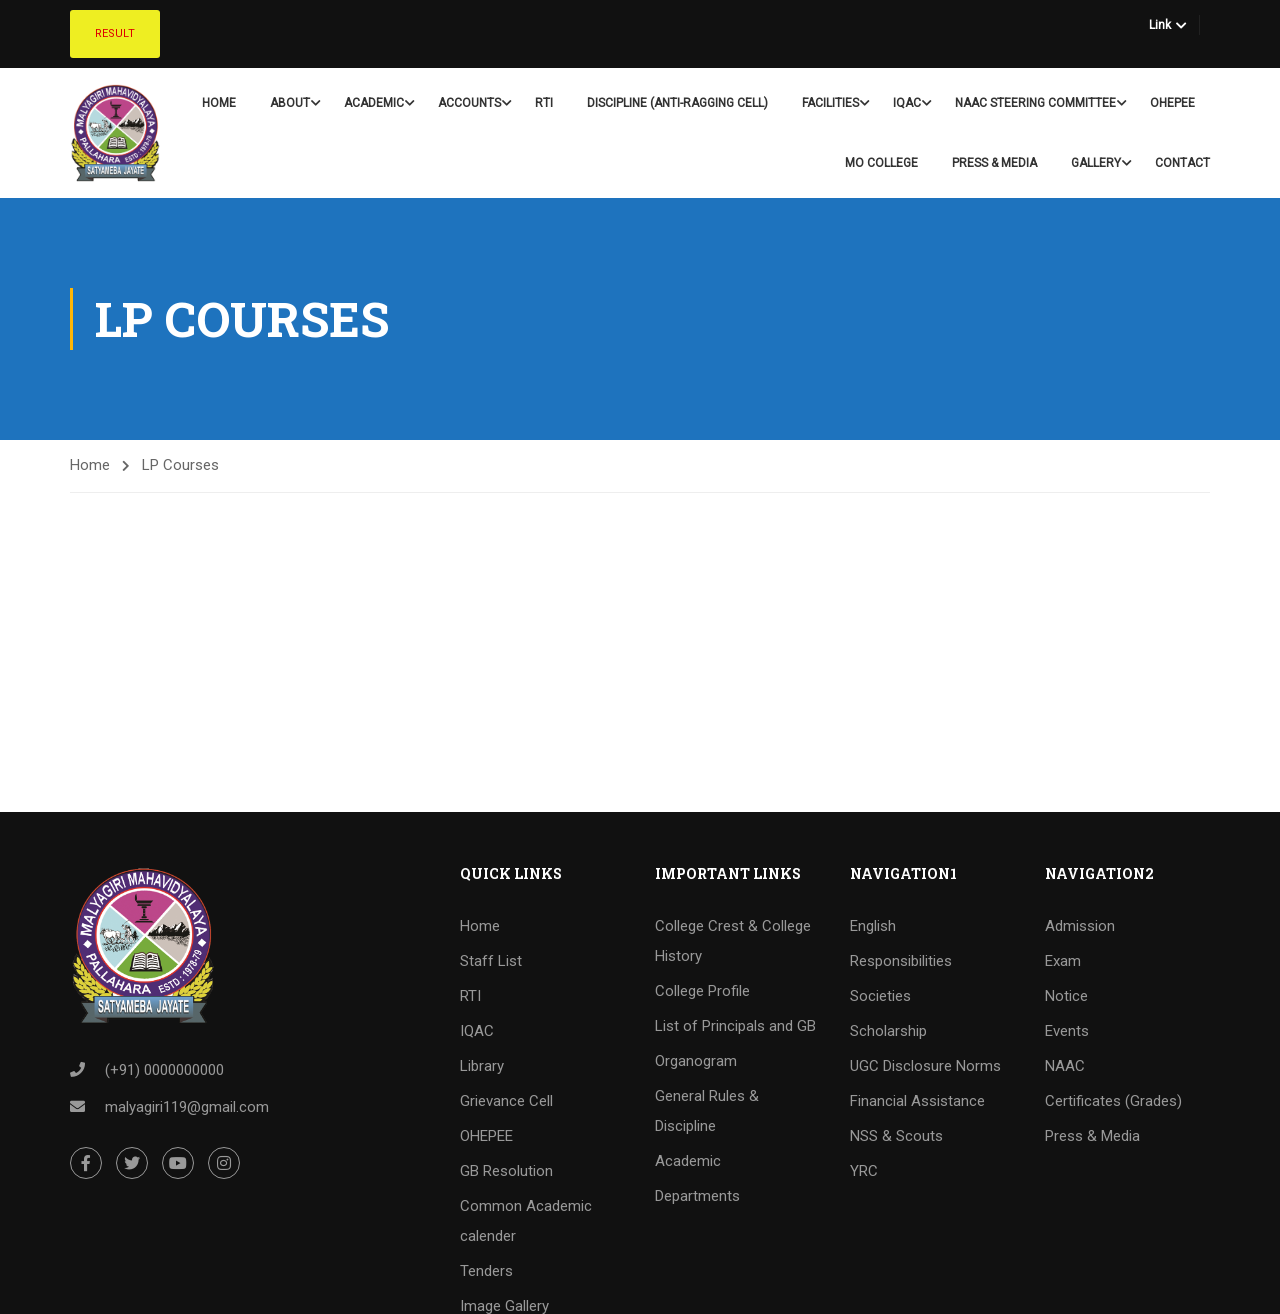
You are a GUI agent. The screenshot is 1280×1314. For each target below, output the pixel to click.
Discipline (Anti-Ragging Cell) (677, 103)
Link (1160, 25)
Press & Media (994, 163)
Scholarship (888, 1031)
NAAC (1065, 1066)
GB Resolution (506, 1171)
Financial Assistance (917, 1101)
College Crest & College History (733, 941)
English (873, 926)
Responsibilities (901, 961)
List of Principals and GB (735, 1026)
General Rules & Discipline (707, 1111)
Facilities (830, 103)
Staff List (491, 961)
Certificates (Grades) (1113, 1101)
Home (219, 103)
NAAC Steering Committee (1035, 103)
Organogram (696, 1061)
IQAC (907, 103)
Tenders (486, 1271)
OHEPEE (1172, 103)
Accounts (469, 103)
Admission (1080, 926)
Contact (1182, 163)
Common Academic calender (526, 1221)
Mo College (881, 163)
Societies (880, 996)
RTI (544, 103)
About (290, 103)
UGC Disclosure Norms (925, 1066)
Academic (374, 103)
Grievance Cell (506, 1101)
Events (1067, 1031)
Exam (1063, 961)
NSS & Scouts (896, 1136)
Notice (1066, 996)
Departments (697, 1196)
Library (482, 1066)
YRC (864, 1171)
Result (115, 33)
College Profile (702, 991)
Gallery (1096, 163)
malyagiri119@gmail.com (187, 1107)
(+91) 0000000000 (164, 1070)
